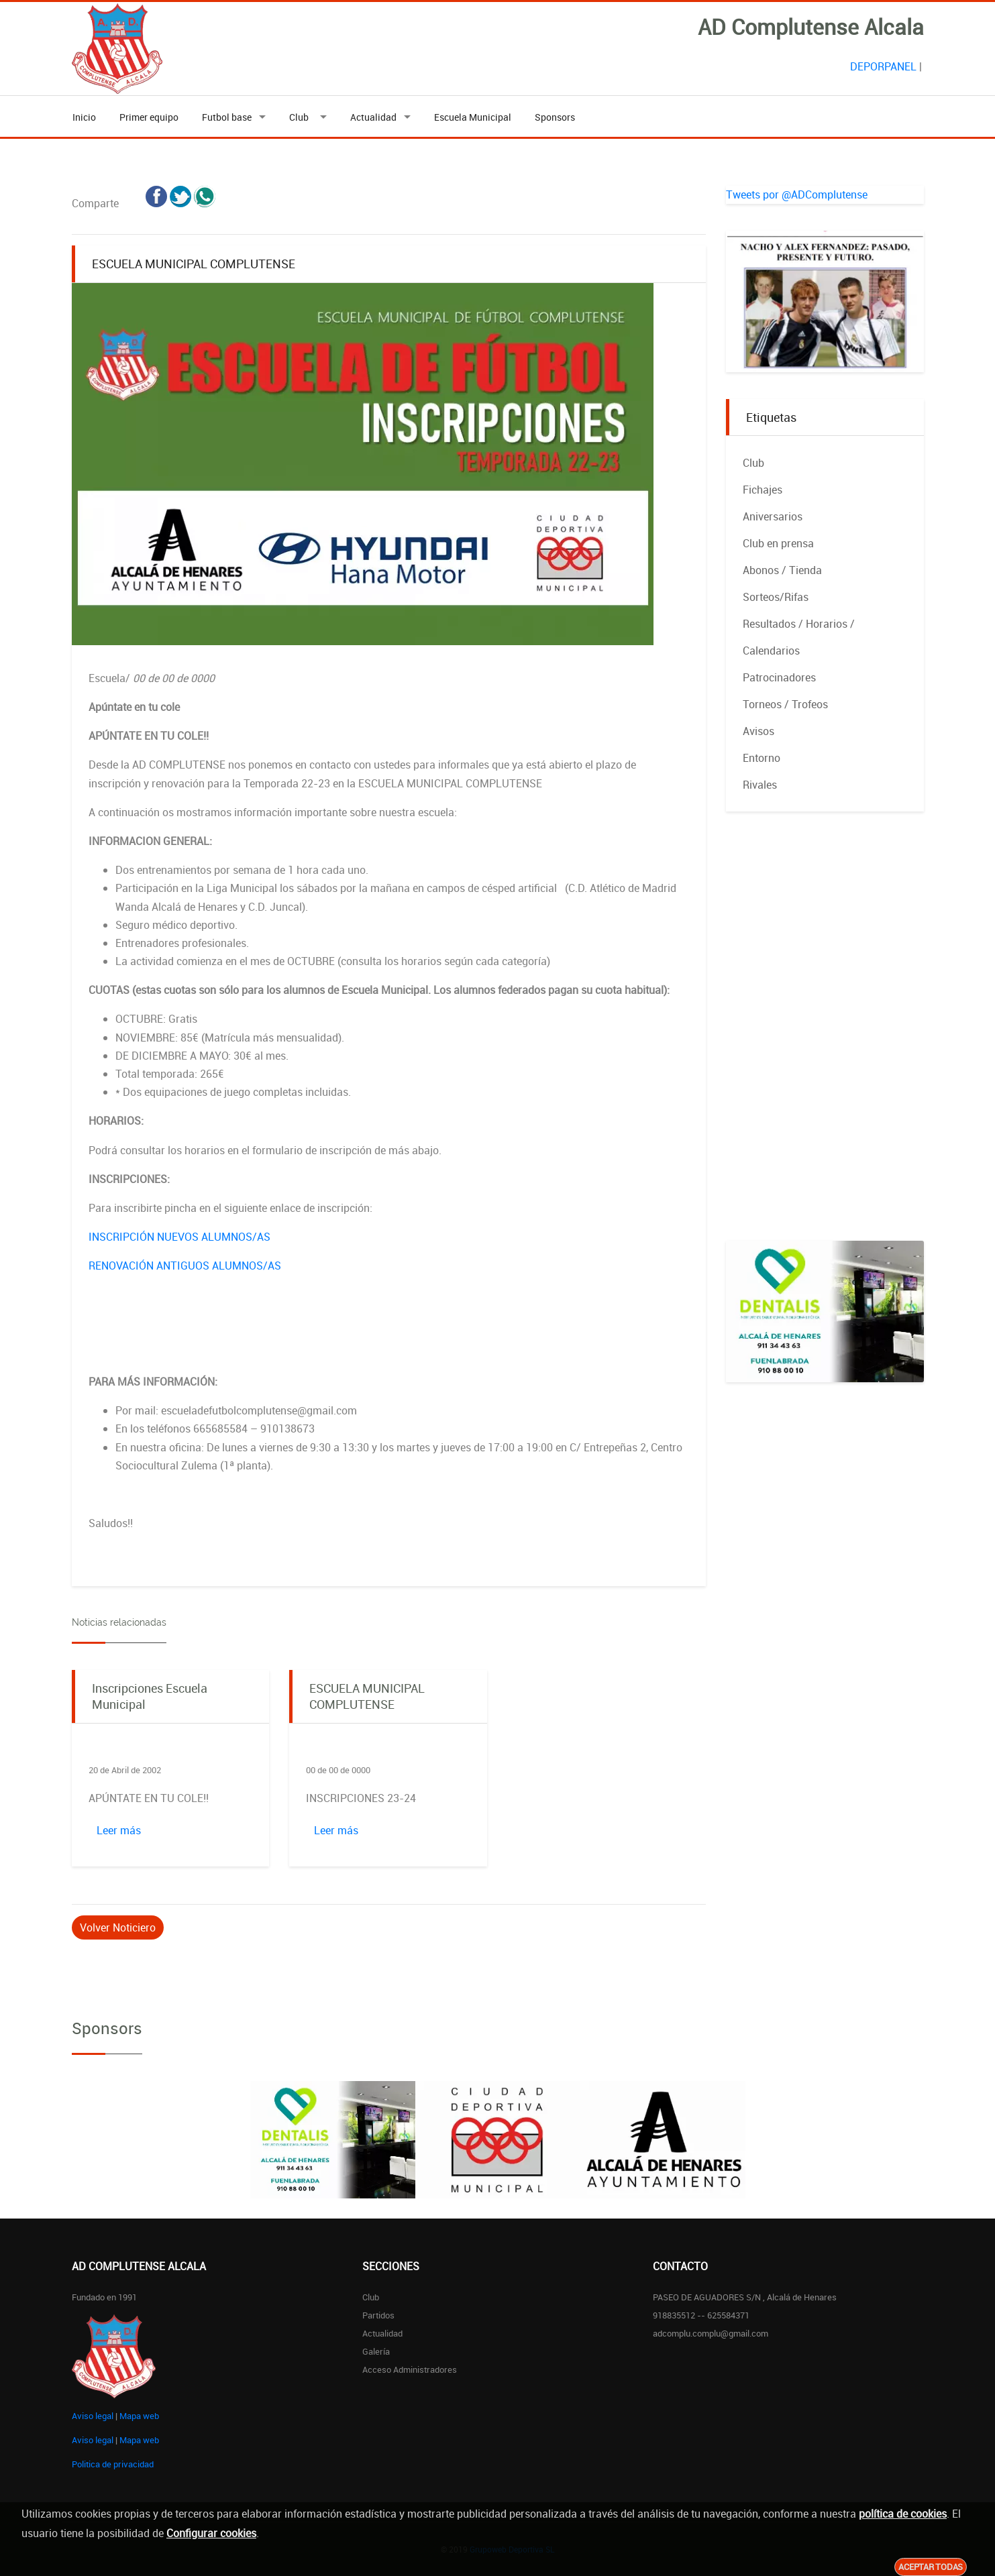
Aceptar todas (930, 2567)
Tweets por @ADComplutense (797, 194)
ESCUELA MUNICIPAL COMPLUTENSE (367, 1696)
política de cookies (903, 2513)
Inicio (84, 117)
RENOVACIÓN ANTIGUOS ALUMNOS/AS (185, 1265)
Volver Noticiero (118, 1927)
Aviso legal (92, 2416)
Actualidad (373, 117)
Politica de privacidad (113, 2464)
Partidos (378, 2315)
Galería (376, 2351)
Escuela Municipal (472, 117)
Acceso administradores (409, 2369)
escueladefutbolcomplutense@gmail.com (259, 1410)
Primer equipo (148, 117)
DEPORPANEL (883, 66)
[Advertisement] (825, 1039)
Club (301, 117)
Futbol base (227, 117)
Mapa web (139, 2416)
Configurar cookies (211, 2533)
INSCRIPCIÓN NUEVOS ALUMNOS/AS (179, 1236)
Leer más (119, 1830)
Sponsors (555, 117)
